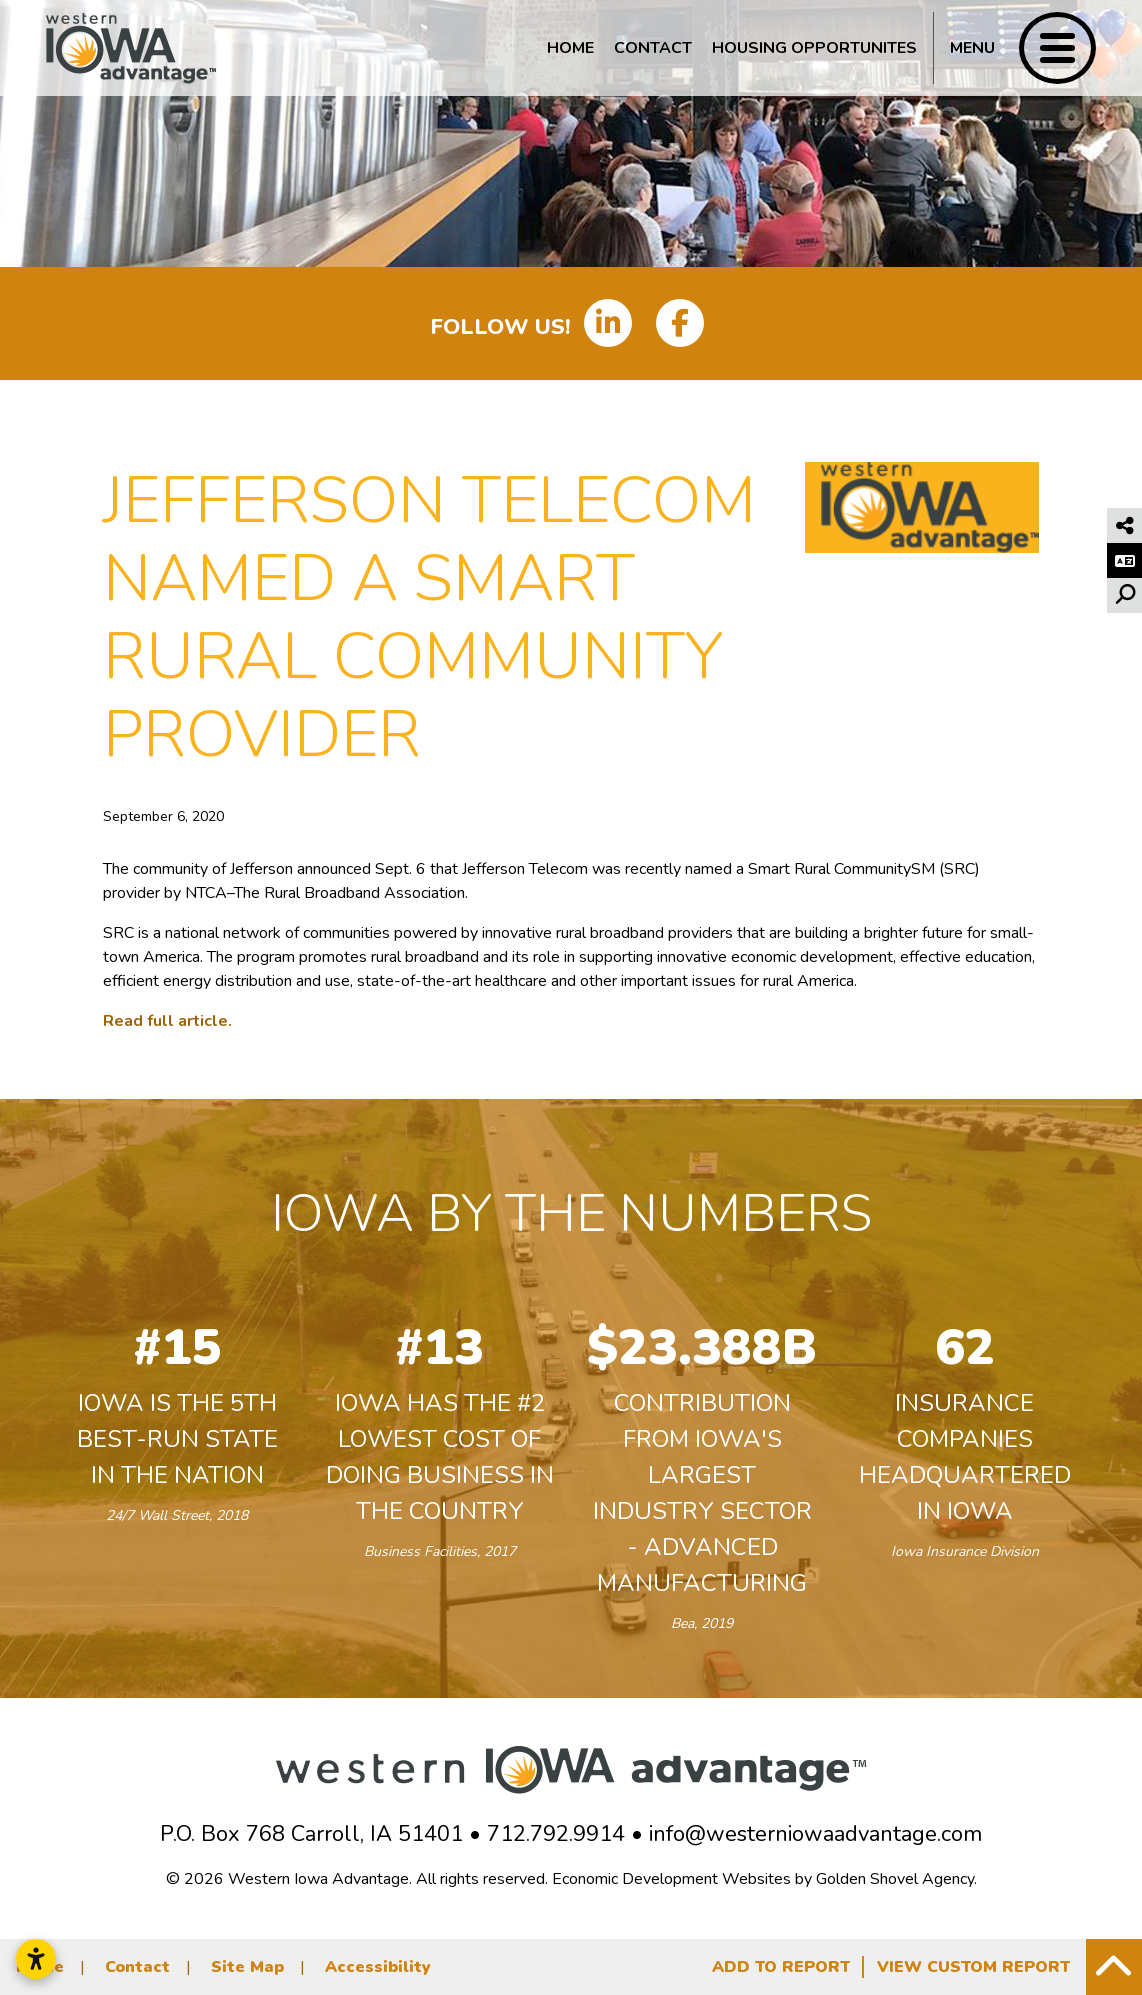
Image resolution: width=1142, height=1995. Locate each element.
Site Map (247, 1967)
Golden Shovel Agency (895, 1879)
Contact (653, 48)
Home (570, 48)
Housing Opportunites (814, 48)
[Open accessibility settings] (36, 1959)
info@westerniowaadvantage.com (815, 1834)
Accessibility (378, 1967)
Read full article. (167, 1021)
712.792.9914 (556, 1834)
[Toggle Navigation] (1014, 48)
